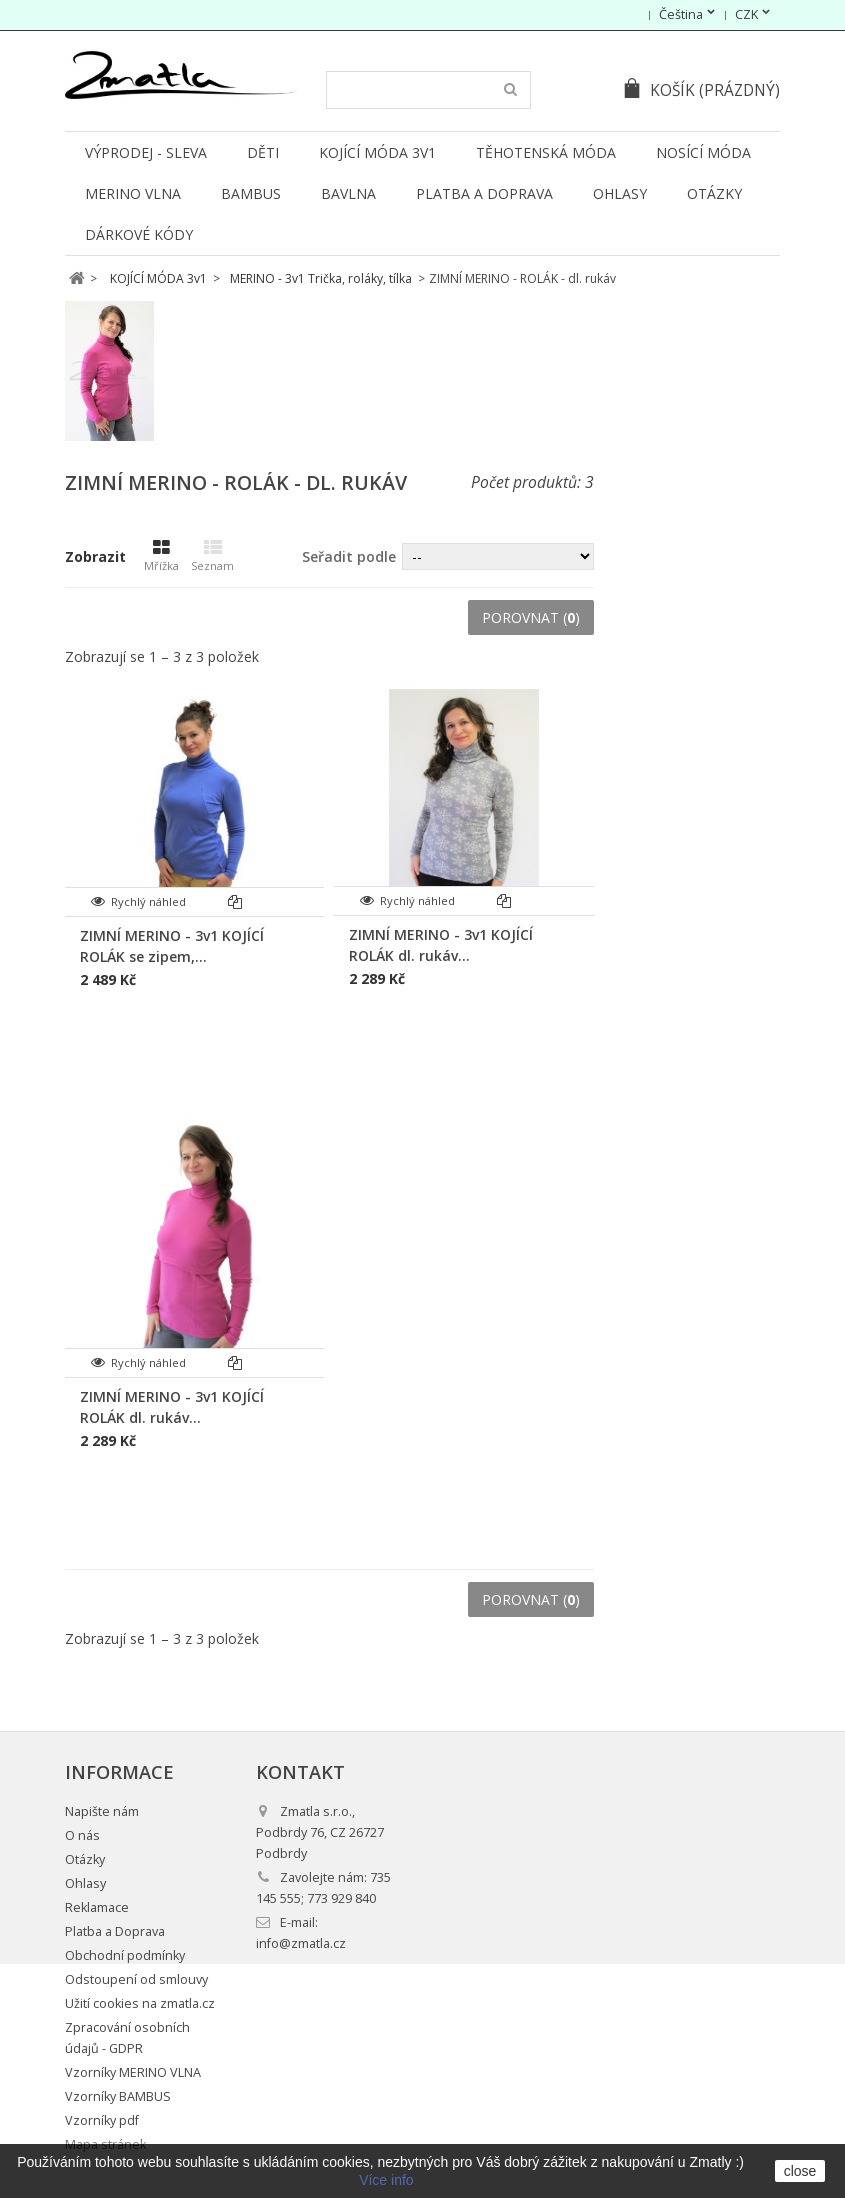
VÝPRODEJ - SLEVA (146, 152)
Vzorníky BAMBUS (118, 2096)
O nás (82, 1835)
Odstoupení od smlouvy (136, 1979)
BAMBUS (251, 193)
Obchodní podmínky (125, 1955)
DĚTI (263, 152)
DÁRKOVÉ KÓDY (139, 234)
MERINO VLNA (133, 193)
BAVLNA (348, 193)
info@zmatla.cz (301, 1943)
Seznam (212, 556)
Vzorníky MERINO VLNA (133, 2072)
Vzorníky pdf (102, 2120)
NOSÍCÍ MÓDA (703, 152)
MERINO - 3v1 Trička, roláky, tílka (321, 278)
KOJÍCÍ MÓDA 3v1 (377, 152)
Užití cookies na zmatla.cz (140, 2003)
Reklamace (97, 1907)
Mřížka (161, 556)
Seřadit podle (349, 556)
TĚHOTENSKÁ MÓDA (546, 152)
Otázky (714, 193)
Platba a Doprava (484, 193)
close (800, 2171)
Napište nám (102, 1811)
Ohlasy (620, 193)
